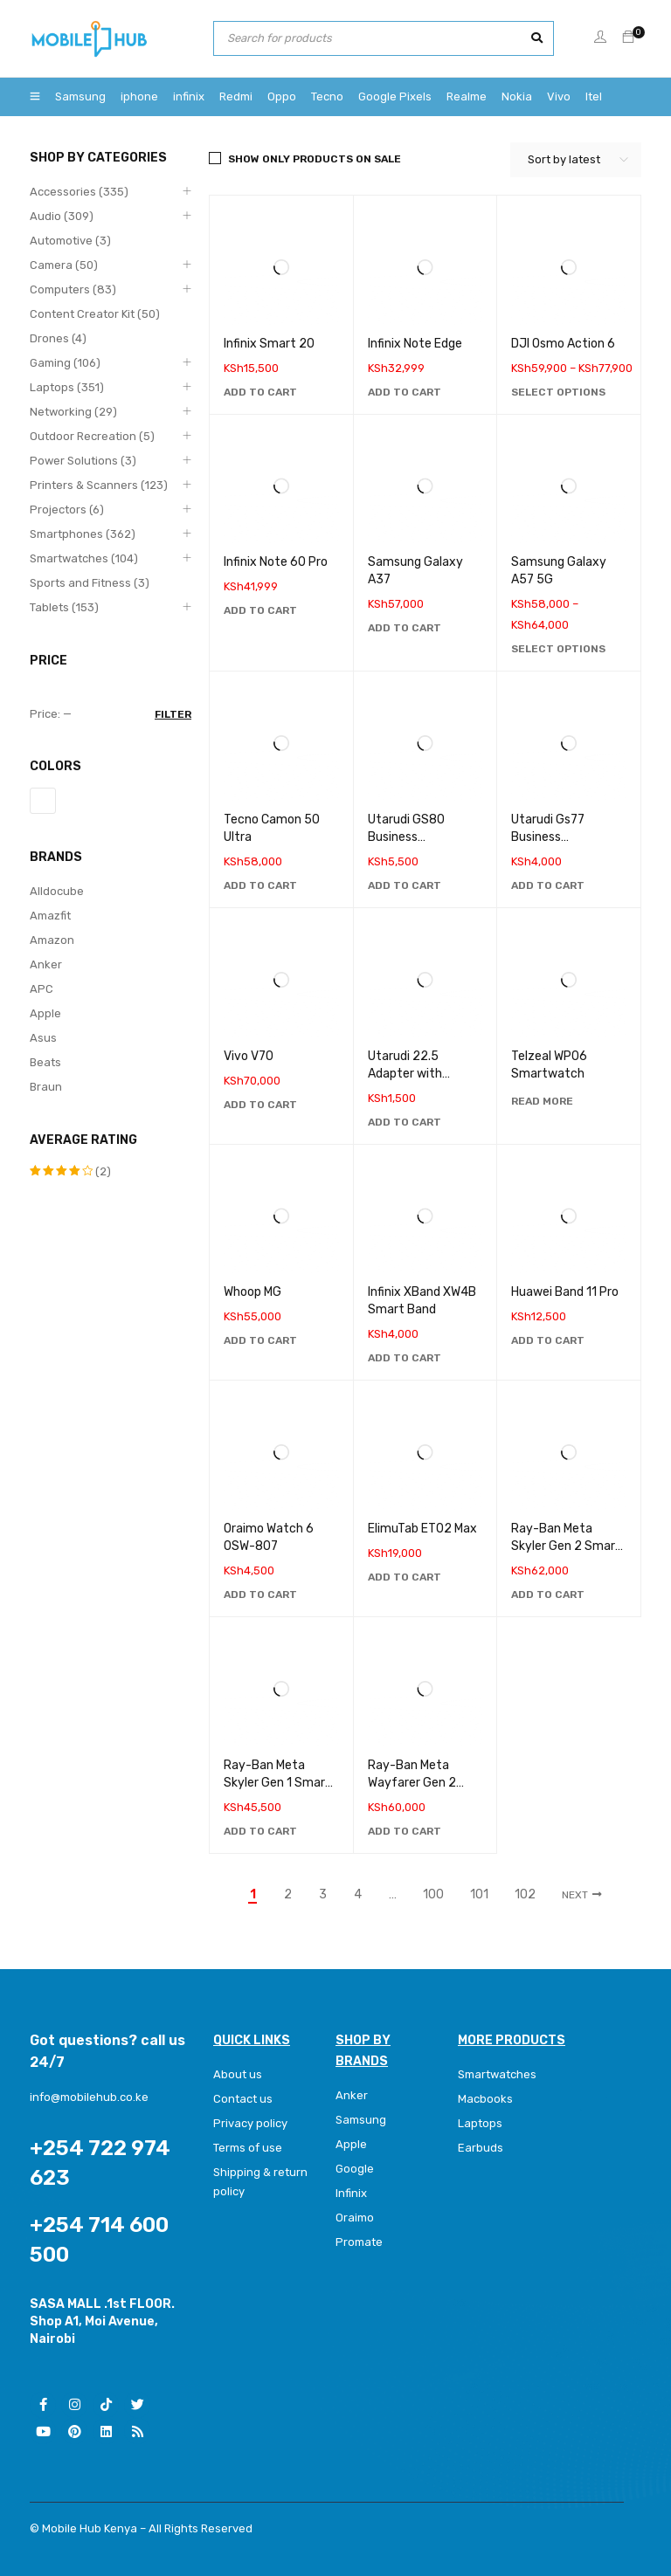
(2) (70, 1171)
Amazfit (50, 915)
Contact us (243, 2098)
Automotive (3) (70, 240)
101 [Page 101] (479, 1895)
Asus (43, 1037)
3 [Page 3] (323, 1895)
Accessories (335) (79, 191)
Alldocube (57, 891)
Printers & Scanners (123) (99, 485)
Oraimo (355, 2217)
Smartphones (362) (82, 534)
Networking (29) (73, 411)
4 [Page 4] (358, 1895)
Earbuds (480, 2147)
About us (237, 2074)
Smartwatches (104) (84, 558)
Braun (46, 1086)
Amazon (52, 940)
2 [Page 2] (288, 1895)
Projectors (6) (67, 509)
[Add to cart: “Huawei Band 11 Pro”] (548, 1340)
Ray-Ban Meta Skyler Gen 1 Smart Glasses (277, 1783)
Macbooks (485, 2098)
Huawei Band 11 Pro (565, 1292)
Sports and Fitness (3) (89, 582)
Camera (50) (64, 265)
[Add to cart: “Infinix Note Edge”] (404, 392)
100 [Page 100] (433, 1895)
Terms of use (247, 2147)
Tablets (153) (64, 607)
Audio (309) (61, 216)
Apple (45, 1013)
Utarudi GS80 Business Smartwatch (406, 837)
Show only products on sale (314, 159)
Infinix (351, 2193)
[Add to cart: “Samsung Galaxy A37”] (404, 628)
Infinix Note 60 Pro (276, 561)
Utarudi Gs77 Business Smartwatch (548, 837)
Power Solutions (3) (83, 460)
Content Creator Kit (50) (95, 313)
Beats (45, 1062)
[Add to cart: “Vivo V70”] (260, 1105)
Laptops (480, 2123)
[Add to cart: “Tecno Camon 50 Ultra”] (260, 885)
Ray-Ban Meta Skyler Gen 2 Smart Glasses (566, 1546)
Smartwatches (498, 2074)
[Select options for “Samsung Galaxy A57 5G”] (558, 649)
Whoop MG (252, 1292)
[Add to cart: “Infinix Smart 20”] (260, 392)
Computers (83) (73, 289)
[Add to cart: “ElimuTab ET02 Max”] (404, 1577)
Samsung (361, 2119)
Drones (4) (58, 338)
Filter (173, 714)
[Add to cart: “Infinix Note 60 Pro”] (260, 610)
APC (41, 988)
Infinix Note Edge (415, 343)
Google (355, 2168)
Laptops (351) (67, 387)
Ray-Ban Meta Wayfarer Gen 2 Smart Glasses (412, 1783)
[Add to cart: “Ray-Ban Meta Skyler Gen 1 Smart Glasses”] (260, 1831)
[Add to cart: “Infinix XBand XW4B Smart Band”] (404, 1358)
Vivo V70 (248, 1056)
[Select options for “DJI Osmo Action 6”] (558, 392)
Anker (46, 964)
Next (575, 1895)
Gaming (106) (65, 362)
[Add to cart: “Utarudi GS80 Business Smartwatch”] (404, 885)
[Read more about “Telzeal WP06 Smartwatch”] (542, 1101)
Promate (359, 2242)
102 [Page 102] (525, 1895)
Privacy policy (250, 2123)
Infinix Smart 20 (269, 343)
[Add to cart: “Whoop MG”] (260, 1340)
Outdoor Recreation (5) (92, 436)
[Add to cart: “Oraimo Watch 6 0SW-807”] (260, 1594)
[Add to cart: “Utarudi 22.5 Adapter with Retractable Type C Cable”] (404, 1122)
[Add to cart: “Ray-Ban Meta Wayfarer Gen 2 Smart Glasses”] (404, 1831)
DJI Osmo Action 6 (563, 343)
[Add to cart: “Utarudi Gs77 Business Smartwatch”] (548, 885)
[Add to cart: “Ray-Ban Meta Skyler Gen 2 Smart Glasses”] (548, 1594)
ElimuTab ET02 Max (422, 1528)
